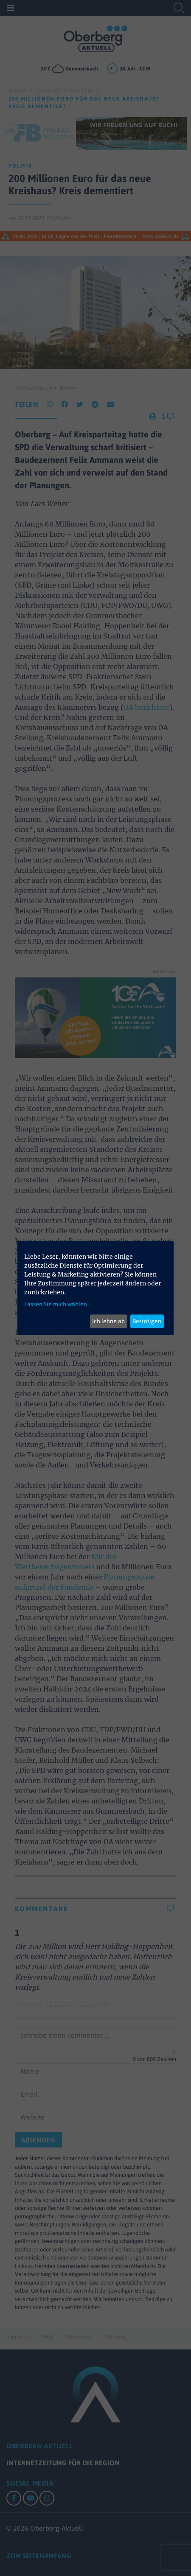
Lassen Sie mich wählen (55, 1303)
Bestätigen (146, 1321)
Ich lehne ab (108, 1321)
